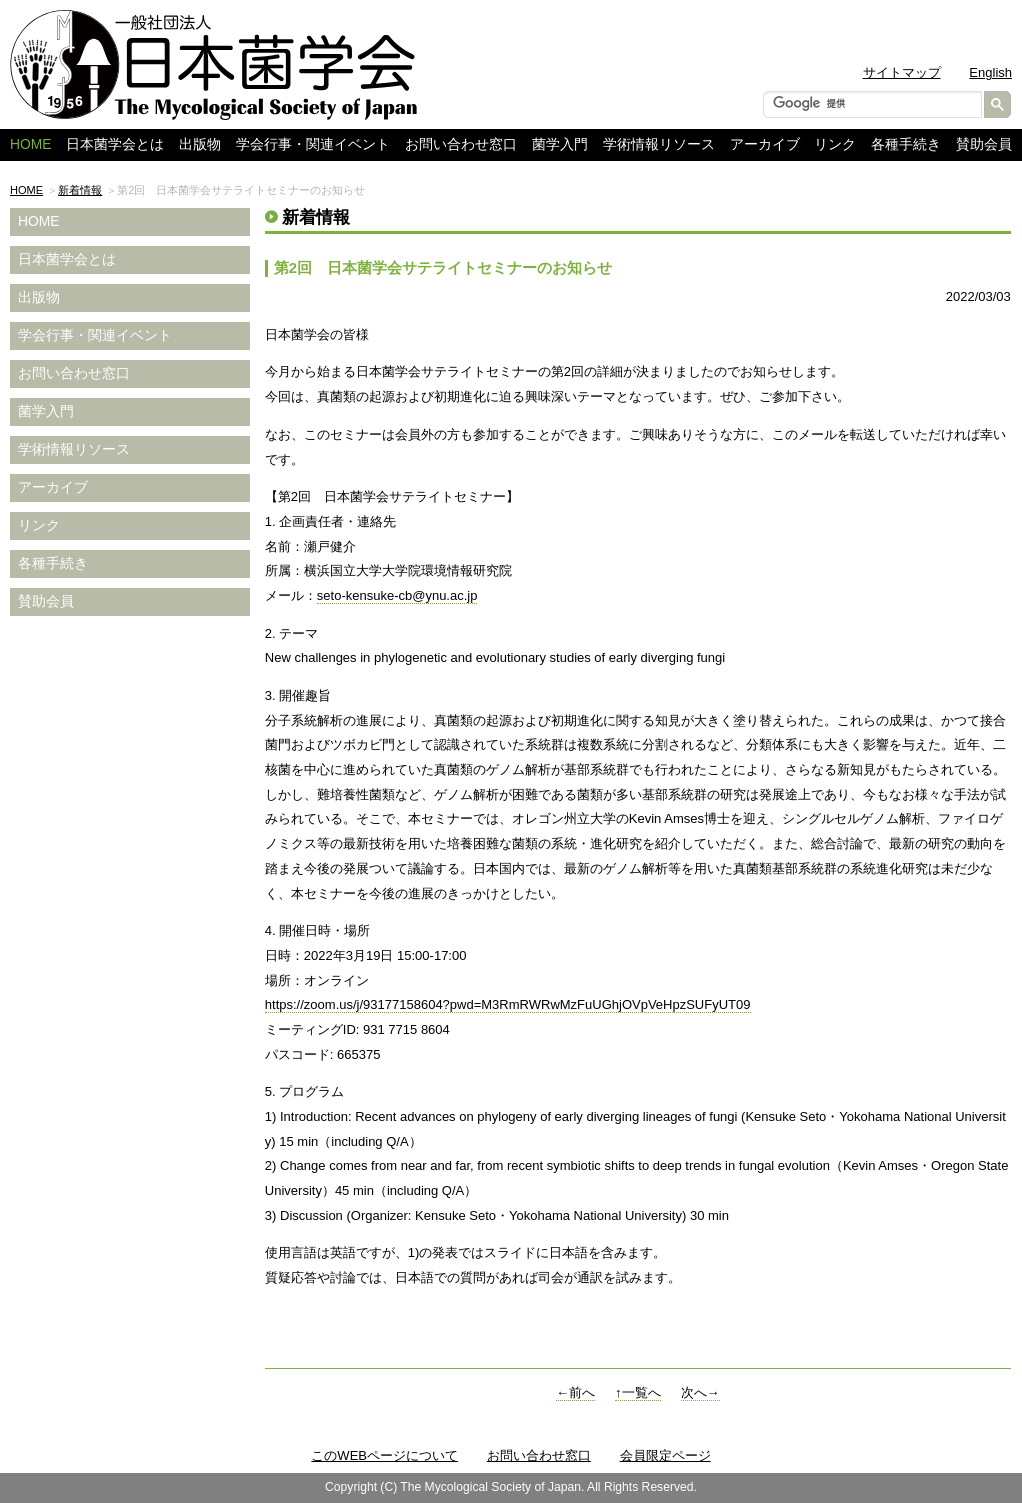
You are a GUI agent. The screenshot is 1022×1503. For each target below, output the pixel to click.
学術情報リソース (659, 144)
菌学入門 (560, 144)
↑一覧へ (638, 1392)
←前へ (575, 1392)
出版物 (200, 144)
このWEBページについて (384, 1455)
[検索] (870, 103)
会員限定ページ (665, 1455)
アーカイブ (765, 144)
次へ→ (700, 1392)
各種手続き (906, 144)
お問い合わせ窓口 (461, 144)
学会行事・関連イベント (313, 144)
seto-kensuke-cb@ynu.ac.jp (397, 595)
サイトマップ (902, 72)
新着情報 (80, 190)
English (990, 72)
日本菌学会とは (115, 144)
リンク (835, 144)
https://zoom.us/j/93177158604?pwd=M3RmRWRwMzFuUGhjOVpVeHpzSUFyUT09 (508, 1004)
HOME (26, 190)
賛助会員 (984, 144)
